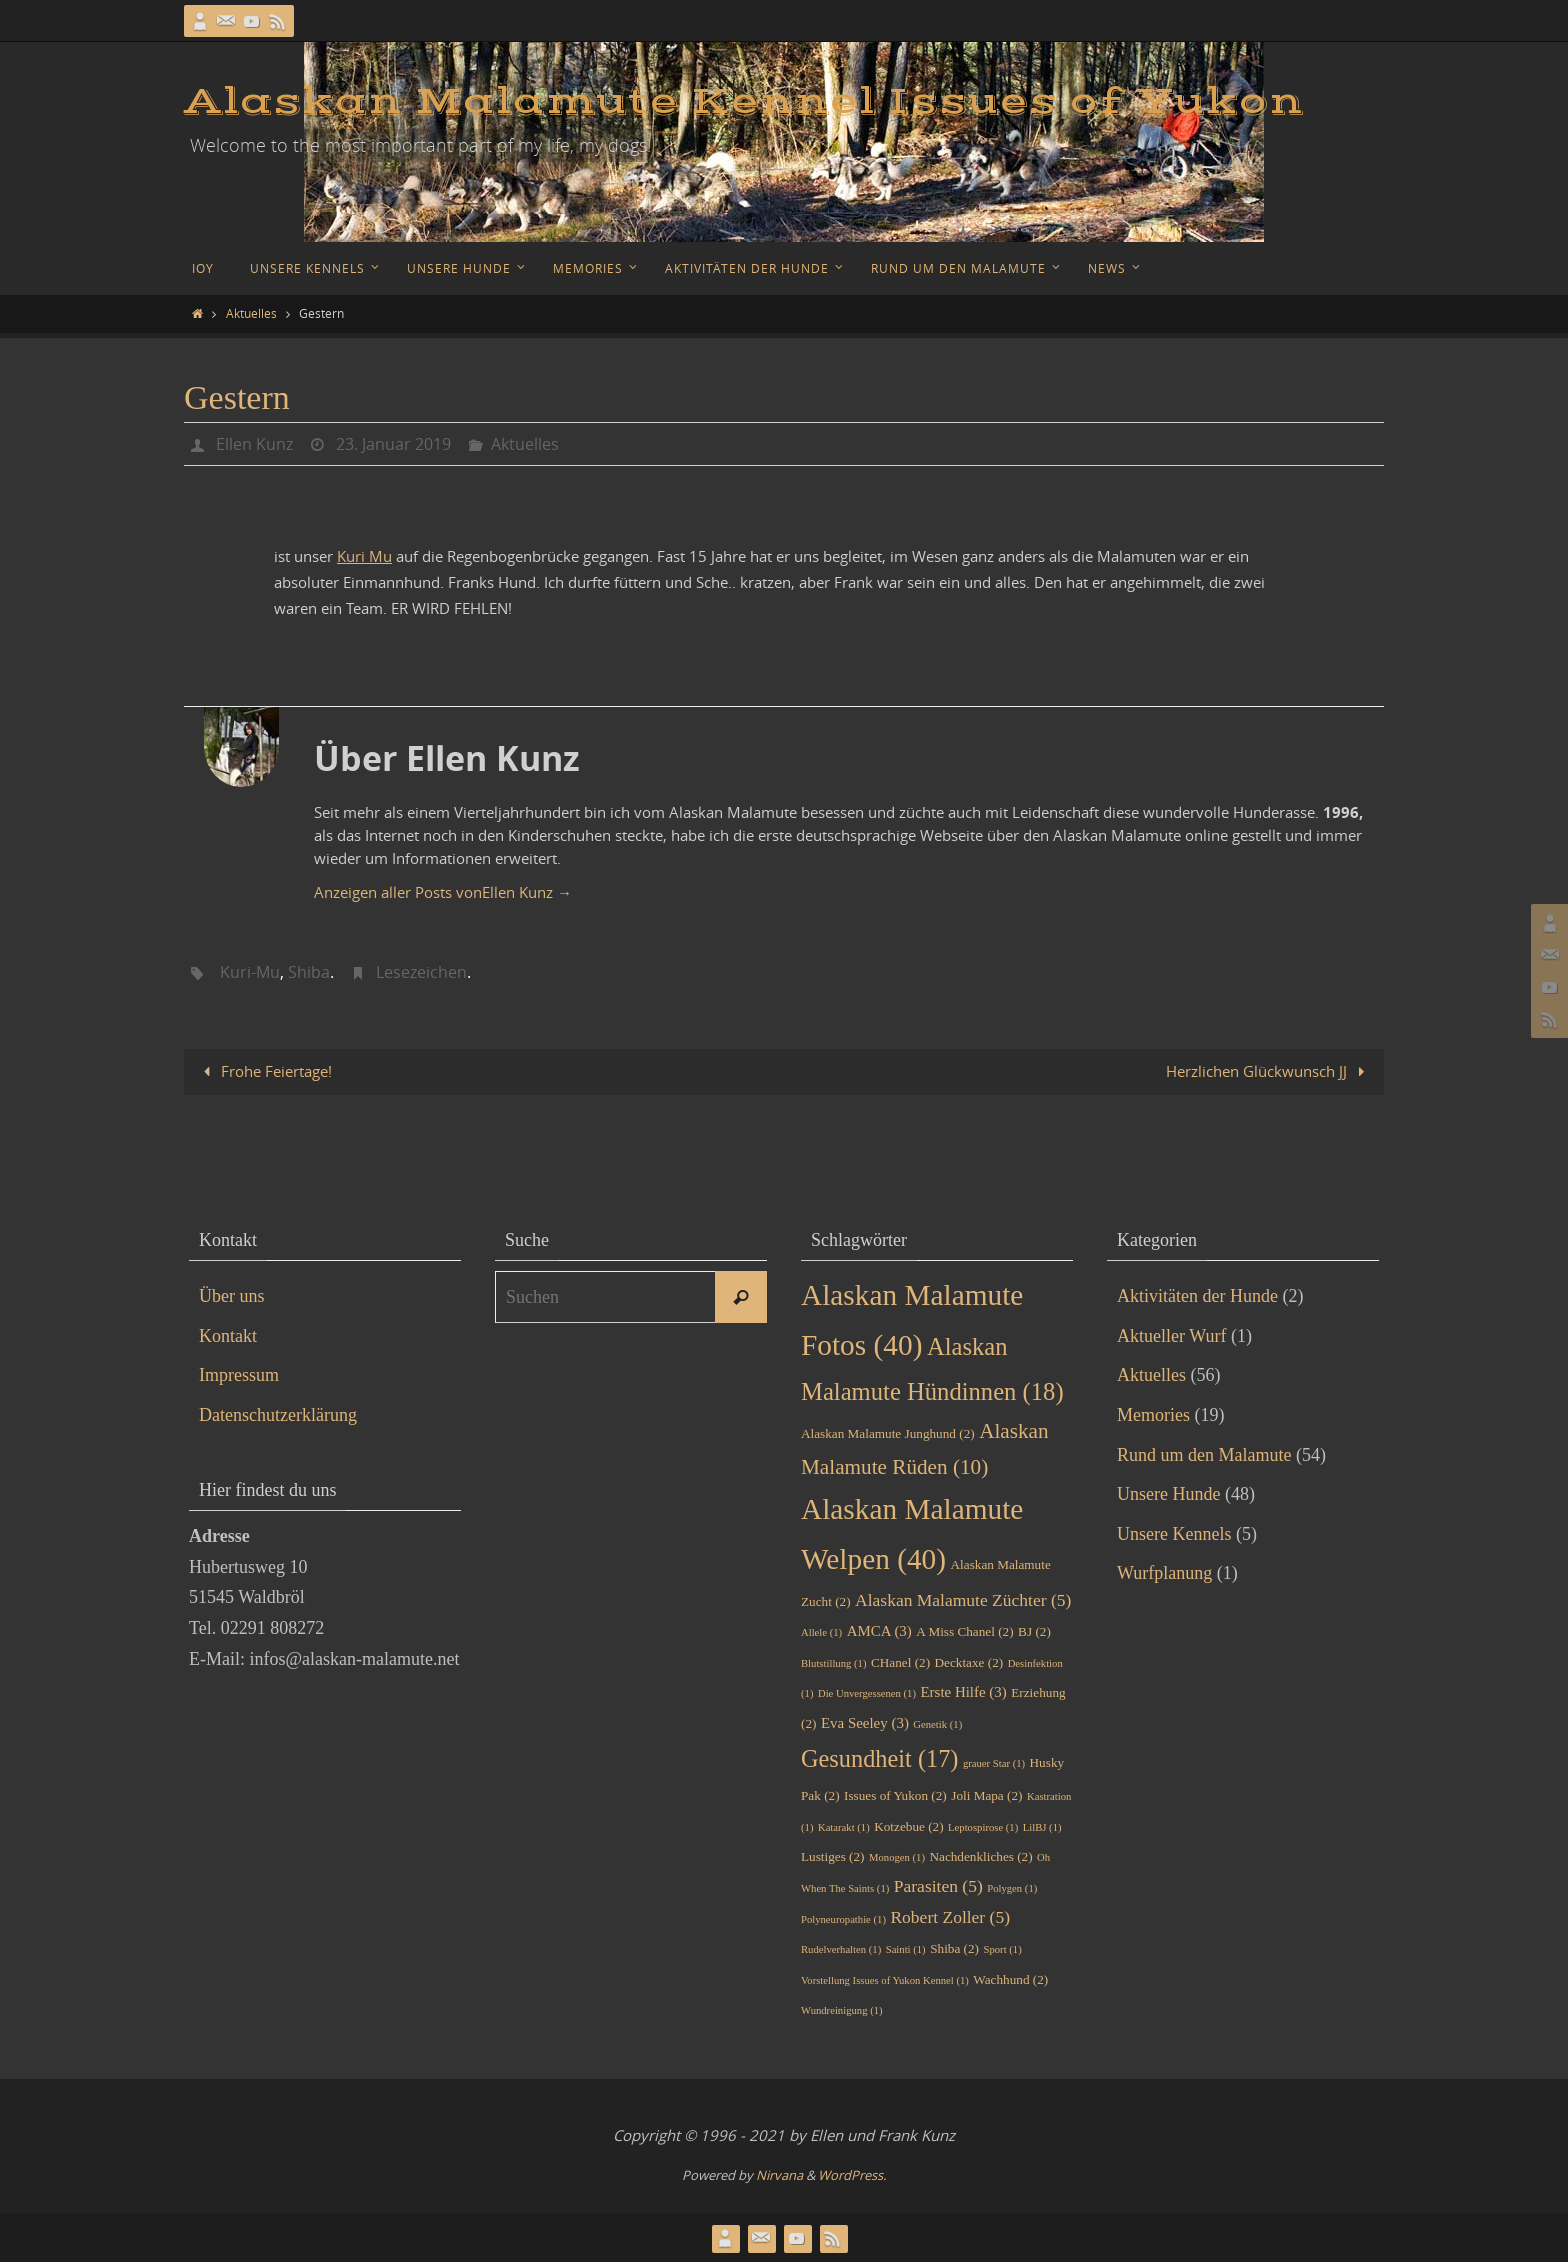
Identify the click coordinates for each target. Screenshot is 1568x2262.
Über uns (232, 1296)
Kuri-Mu (250, 972)
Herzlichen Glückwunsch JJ (1269, 1071)
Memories (1153, 1415)
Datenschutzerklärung (278, 1415)
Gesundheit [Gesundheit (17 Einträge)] (879, 1757)
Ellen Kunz (254, 444)
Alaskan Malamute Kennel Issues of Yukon (744, 102)
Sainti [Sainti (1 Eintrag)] (906, 1949)
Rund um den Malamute (1204, 1454)
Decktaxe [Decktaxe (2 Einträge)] (969, 1661)
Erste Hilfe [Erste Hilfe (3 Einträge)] (964, 1692)
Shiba (309, 972)
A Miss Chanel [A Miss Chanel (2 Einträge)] (964, 1631)
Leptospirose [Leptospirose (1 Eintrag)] (983, 1826)
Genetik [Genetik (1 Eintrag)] (937, 1724)
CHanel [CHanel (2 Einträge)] (900, 1661)
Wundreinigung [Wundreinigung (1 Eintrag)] (842, 2010)
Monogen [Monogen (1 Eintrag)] (897, 1857)
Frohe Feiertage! (264, 1071)
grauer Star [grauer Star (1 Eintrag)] (994, 1762)
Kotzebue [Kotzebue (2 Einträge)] (908, 1825)
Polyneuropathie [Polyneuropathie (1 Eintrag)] (843, 1918)
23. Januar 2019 (393, 444)
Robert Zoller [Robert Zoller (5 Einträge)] (950, 1916)
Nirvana (779, 2174)
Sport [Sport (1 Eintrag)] (1003, 1949)
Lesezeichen (421, 972)
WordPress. (852, 2174)
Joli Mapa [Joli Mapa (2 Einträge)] (986, 1795)
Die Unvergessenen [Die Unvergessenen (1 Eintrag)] (867, 1693)
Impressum (239, 1375)
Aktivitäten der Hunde (1197, 1296)
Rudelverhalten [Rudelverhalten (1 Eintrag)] (841, 1949)
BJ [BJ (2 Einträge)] (1034, 1631)
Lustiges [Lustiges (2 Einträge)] (833, 1856)
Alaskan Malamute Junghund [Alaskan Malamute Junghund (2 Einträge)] (888, 1432)
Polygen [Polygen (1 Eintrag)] (1012, 1887)
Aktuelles (251, 313)
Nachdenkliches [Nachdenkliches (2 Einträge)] (980, 1856)
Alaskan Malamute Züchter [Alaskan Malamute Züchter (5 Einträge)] (963, 1599)
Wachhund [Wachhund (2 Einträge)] (1010, 1978)
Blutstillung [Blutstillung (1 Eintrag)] (833, 1662)
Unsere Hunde (1168, 1494)
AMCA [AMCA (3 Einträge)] (879, 1631)
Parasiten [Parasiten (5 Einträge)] (938, 1885)
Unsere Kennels (1174, 1533)
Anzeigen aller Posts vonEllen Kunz (443, 891)
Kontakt (228, 1335)
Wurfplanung (1164, 1573)
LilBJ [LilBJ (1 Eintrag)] (1042, 1826)
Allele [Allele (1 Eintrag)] (821, 1632)
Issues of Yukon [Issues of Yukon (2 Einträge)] (895, 1795)
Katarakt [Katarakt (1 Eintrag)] (844, 1826)
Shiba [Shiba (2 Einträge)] (954, 1948)
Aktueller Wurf (1171, 1335)
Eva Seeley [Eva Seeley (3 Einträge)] (865, 1723)
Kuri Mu (364, 556)
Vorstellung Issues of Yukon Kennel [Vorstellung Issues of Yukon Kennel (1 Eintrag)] (885, 1979)
